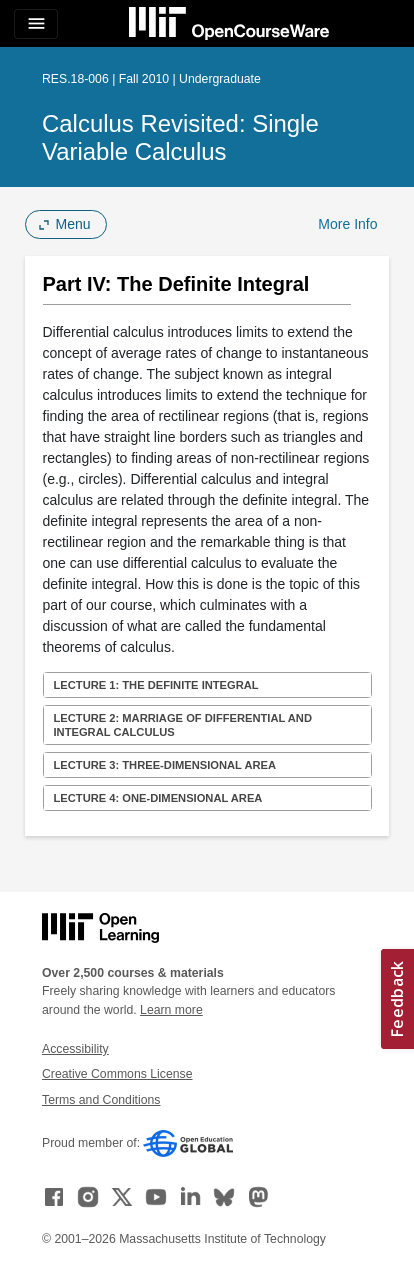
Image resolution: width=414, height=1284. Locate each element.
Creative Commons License (117, 1074)
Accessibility (75, 1049)
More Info (347, 224)
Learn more (171, 1010)
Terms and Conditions (101, 1100)
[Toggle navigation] (36, 24)
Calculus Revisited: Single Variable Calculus (180, 137)
